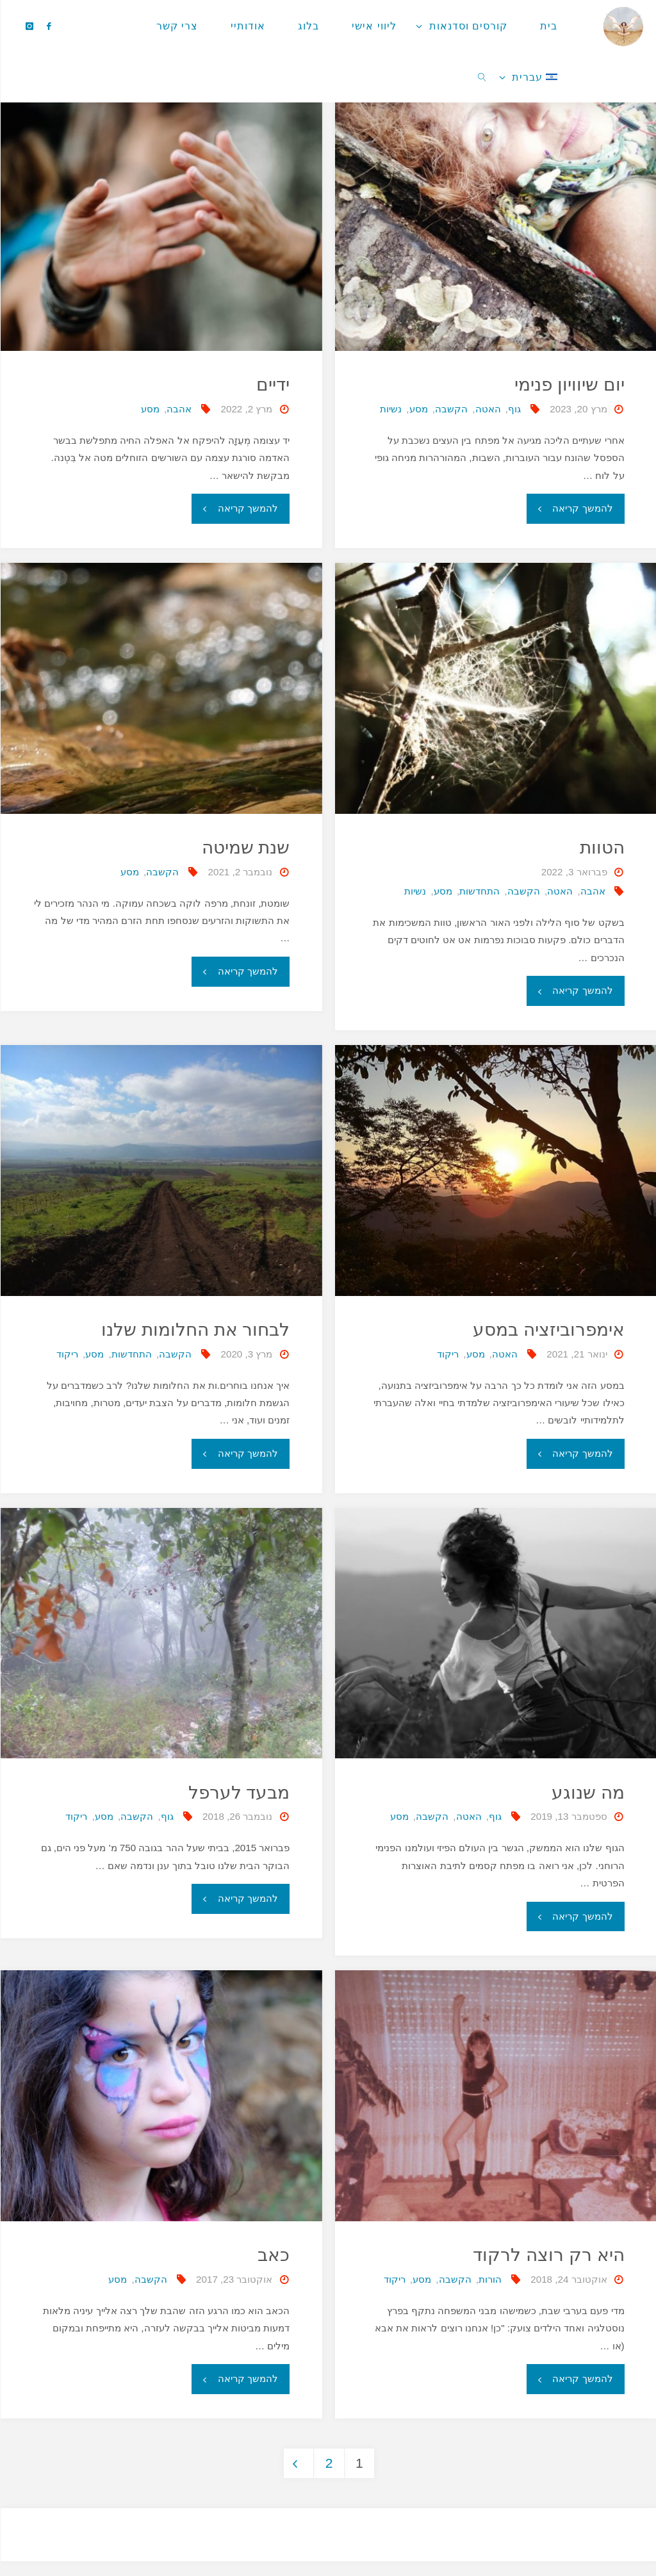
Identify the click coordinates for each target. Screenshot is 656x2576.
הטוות (600, 847)
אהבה (178, 408)
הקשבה (450, 408)
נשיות (390, 408)
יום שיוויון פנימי (567, 384)
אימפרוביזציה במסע (546, 1329)
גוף (513, 408)
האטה (487, 408)
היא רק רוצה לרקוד (546, 2254)
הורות (489, 2279)
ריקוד (447, 1354)
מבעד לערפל (237, 1792)
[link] (481, 76)
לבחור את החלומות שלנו (192, 1329)
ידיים (272, 384)
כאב (272, 2254)
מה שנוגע (586, 1792)
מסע (418, 408)
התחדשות (479, 891)
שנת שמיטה (243, 847)
